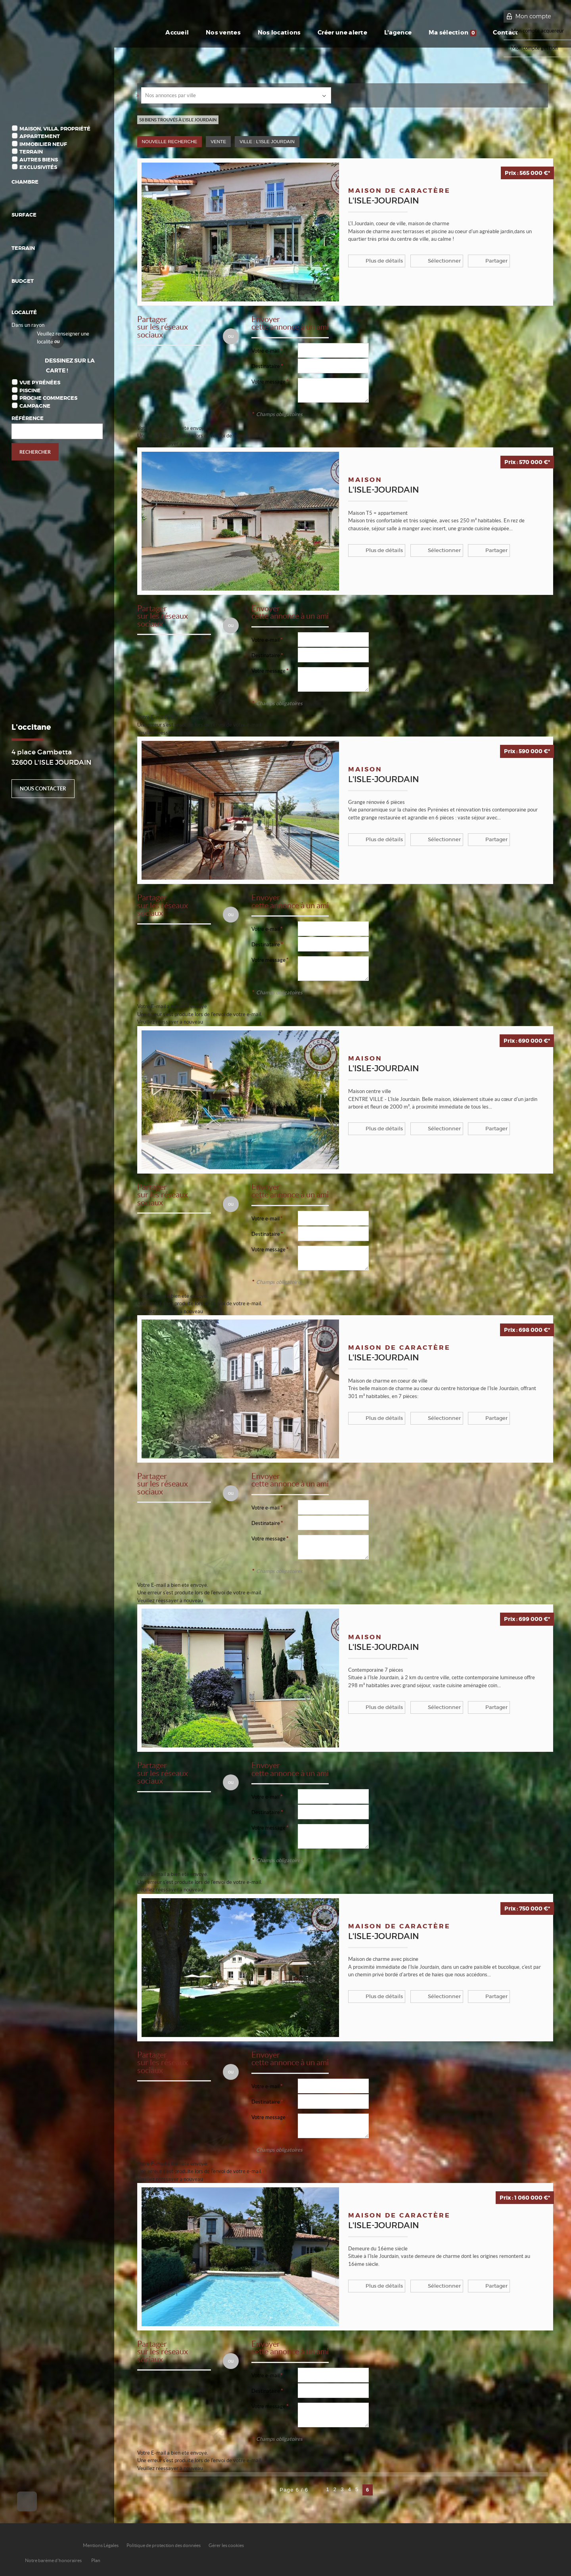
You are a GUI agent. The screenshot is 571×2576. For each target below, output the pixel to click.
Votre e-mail (265, 351)
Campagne (34, 406)
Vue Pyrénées (39, 382)
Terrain (31, 151)
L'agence (394, 32)
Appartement (39, 136)
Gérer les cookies (226, 2545)
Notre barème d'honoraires (53, 2560)
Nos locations (267, 32)
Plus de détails (381, 260)
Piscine (29, 390)
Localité (24, 312)
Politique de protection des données (163, 2545)
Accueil (162, 32)
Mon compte (533, 16)
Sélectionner (438, 260)
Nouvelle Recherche (169, 141)
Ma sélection (450, 32)
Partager (487, 260)
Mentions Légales (101, 2545)
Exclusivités (38, 167)
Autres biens (38, 159)
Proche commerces (48, 398)
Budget (22, 281)
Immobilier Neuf (43, 144)
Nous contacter (43, 789)
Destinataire (265, 366)
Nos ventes (210, 32)
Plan (95, 2560)
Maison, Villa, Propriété (54, 128)
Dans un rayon (27, 325)
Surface (23, 214)
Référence (27, 418)
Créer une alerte (334, 32)
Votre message (268, 382)
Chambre (24, 181)
